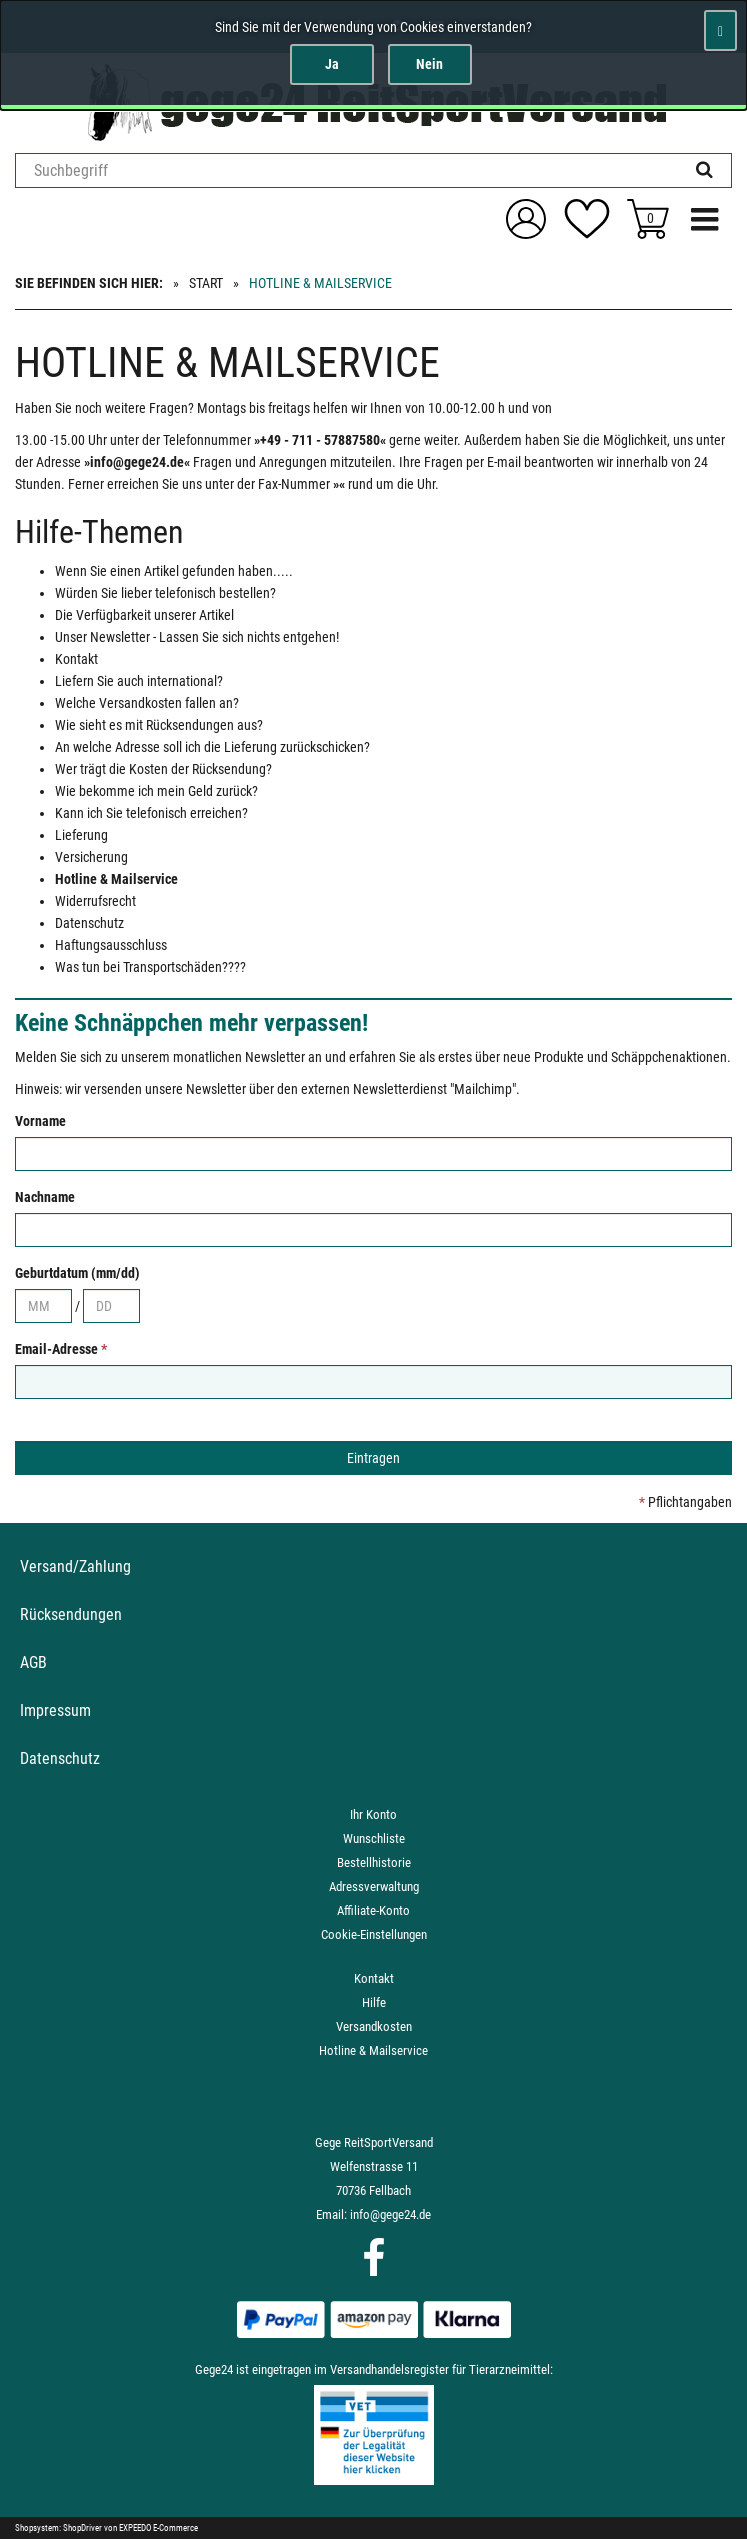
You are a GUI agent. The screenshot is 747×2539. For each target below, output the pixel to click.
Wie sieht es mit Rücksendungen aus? (159, 725)
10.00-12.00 (461, 408)
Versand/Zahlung (75, 1566)
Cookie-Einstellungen (374, 1934)
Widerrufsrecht (95, 901)
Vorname (40, 1121)
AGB (33, 1662)
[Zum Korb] (648, 219)
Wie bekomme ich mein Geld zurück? (156, 791)
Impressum (55, 1710)
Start (206, 283)
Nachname (45, 1197)
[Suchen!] (704, 170)
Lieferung (81, 835)
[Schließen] (720, 30)
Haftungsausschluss (111, 945)
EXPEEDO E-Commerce (158, 2528)
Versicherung (91, 857)
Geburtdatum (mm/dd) (77, 1273)
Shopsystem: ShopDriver (58, 2528)
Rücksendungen (71, 1614)
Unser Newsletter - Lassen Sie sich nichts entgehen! (197, 637)
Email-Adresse (61, 1349)
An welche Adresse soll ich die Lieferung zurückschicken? (212, 747)
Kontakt (76, 659)
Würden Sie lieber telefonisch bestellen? (165, 593)
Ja (332, 64)
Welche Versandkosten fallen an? (147, 703)
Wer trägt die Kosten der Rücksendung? (163, 769)
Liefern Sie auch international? (139, 681)
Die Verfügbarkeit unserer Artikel (144, 615)
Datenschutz (89, 923)
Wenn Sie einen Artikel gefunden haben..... (174, 571)
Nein (429, 64)
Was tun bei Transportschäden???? (150, 967)
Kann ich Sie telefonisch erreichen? (151, 813)
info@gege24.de (390, 2214)
